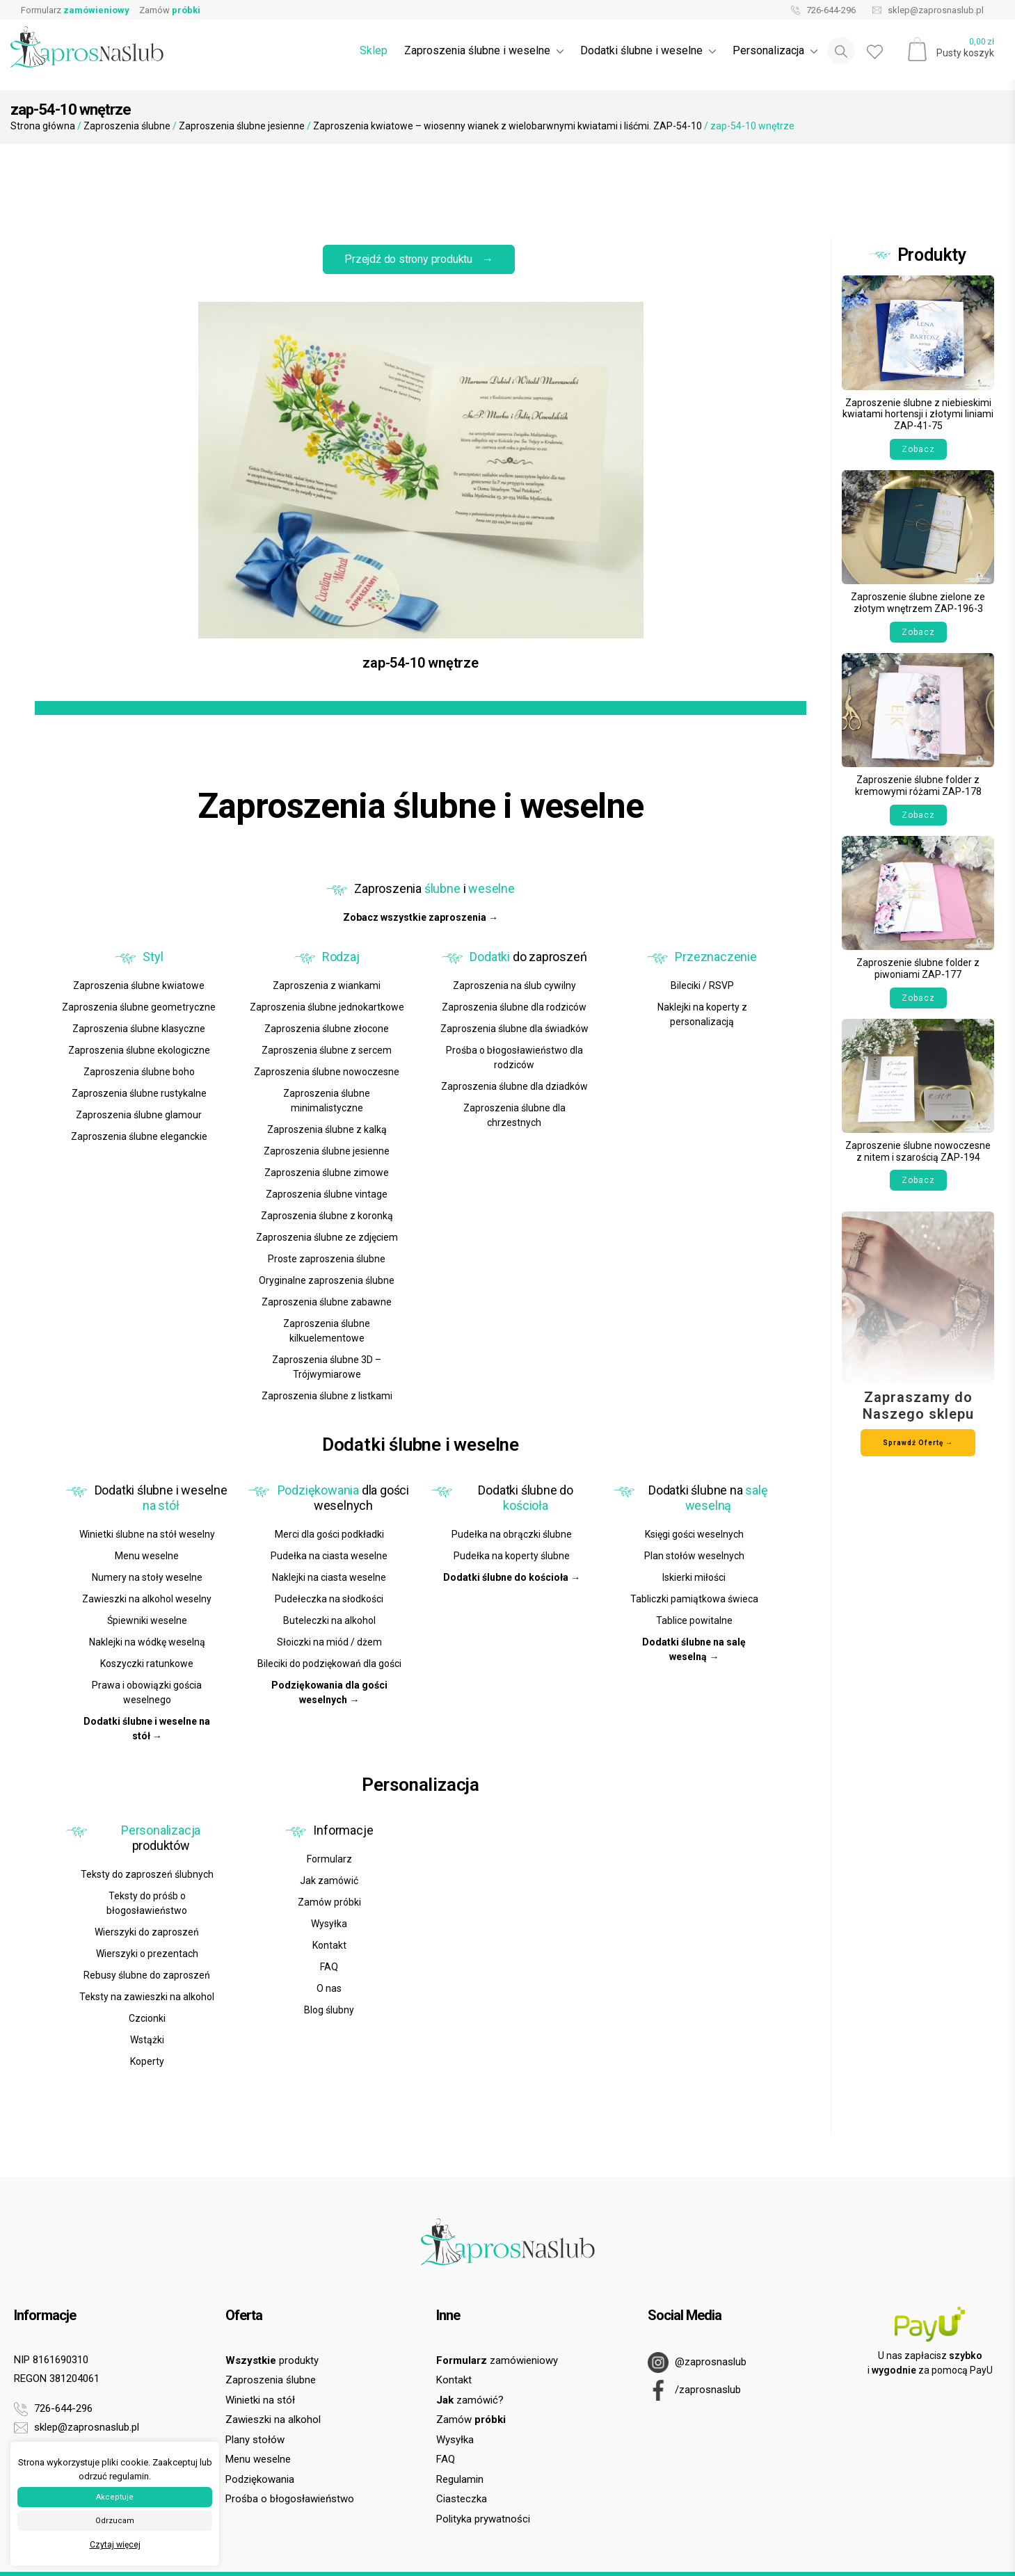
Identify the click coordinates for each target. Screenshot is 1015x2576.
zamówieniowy (497, 2360)
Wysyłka (329, 1923)
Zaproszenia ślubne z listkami (327, 1395)
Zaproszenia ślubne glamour (139, 1114)
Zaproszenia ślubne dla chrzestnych (514, 1115)
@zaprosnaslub (697, 2362)
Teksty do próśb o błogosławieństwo (146, 1903)
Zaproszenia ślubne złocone (326, 1028)
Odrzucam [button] (114, 2520)
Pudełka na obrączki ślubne (511, 1534)
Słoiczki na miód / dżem (329, 1642)
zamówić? (470, 2400)
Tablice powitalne (694, 1620)
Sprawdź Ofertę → (918, 1443)
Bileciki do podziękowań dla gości (329, 1663)
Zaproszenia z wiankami (327, 985)
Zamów (169, 10)
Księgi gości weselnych (694, 1534)
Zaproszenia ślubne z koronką (327, 1215)
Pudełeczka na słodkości (329, 1598)
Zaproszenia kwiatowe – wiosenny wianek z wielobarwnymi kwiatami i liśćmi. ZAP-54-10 (507, 125)
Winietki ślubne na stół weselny (147, 1534)
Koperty (147, 2061)
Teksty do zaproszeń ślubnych (147, 1874)
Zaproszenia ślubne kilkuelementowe (326, 1331)
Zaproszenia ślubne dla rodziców (514, 1007)
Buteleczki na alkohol (329, 1620)
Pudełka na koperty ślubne (512, 1555)
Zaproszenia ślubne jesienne (242, 125)
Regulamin (459, 2479)
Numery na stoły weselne (147, 1577)
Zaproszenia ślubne (126, 125)
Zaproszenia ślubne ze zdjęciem (327, 1237)
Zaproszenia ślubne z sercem (327, 1050)
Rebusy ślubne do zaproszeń (146, 1975)
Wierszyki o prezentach (147, 1953)
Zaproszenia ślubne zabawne (327, 1301)
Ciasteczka (461, 2499)
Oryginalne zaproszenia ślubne (326, 1280)
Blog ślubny (329, 2009)
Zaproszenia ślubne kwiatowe (139, 985)
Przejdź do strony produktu (418, 259)
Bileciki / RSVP (702, 985)
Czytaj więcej (115, 2545)
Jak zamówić (329, 1880)
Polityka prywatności (483, 2519)
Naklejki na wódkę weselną (147, 1642)
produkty (272, 2360)
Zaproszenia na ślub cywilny (514, 985)
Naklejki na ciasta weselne (329, 1577)
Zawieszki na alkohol (273, 2419)
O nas (329, 1988)
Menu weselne (147, 1555)
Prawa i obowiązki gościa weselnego (147, 1692)
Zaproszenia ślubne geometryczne (139, 1007)
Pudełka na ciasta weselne (329, 1555)
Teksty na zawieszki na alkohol (146, 1996)
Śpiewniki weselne (147, 1620)
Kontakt (329, 1945)
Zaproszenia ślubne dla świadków (514, 1028)
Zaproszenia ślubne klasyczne (138, 1028)
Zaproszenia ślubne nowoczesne (326, 1071)
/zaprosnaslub (694, 2390)
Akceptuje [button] (115, 2497)
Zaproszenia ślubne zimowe (326, 1172)
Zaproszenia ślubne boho (139, 1071)
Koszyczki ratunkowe (146, 1663)
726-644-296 (820, 10)
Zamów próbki (329, 1902)
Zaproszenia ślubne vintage (326, 1194)
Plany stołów (255, 2439)
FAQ (329, 1966)
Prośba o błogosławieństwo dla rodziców (514, 1057)
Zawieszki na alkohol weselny (146, 1598)
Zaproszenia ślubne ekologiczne (139, 1050)
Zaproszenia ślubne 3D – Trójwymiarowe (326, 1367)
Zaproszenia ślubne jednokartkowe (327, 1007)
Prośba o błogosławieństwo (289, 2499)
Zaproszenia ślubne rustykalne (139, 1093)
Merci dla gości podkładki (329, 1534)
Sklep (373, 50)
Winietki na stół (260, 2400)
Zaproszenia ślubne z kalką (327, 1129)
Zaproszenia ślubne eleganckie (139, 1136)
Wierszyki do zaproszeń (147, 1932)
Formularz (75, 10)
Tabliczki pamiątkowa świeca (694, 1598)
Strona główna (42, 125)
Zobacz (918, 449)
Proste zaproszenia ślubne (326, 1258)
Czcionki (147, 2018)
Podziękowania (259, 2479)
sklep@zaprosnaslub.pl (924, 10)
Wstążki (147, 2039)
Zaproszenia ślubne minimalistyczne (326, 1100)
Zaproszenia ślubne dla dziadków (514, 1086)
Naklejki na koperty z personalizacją (702, 1014)
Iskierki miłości (694, 1577)
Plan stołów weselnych (694, 1555)
